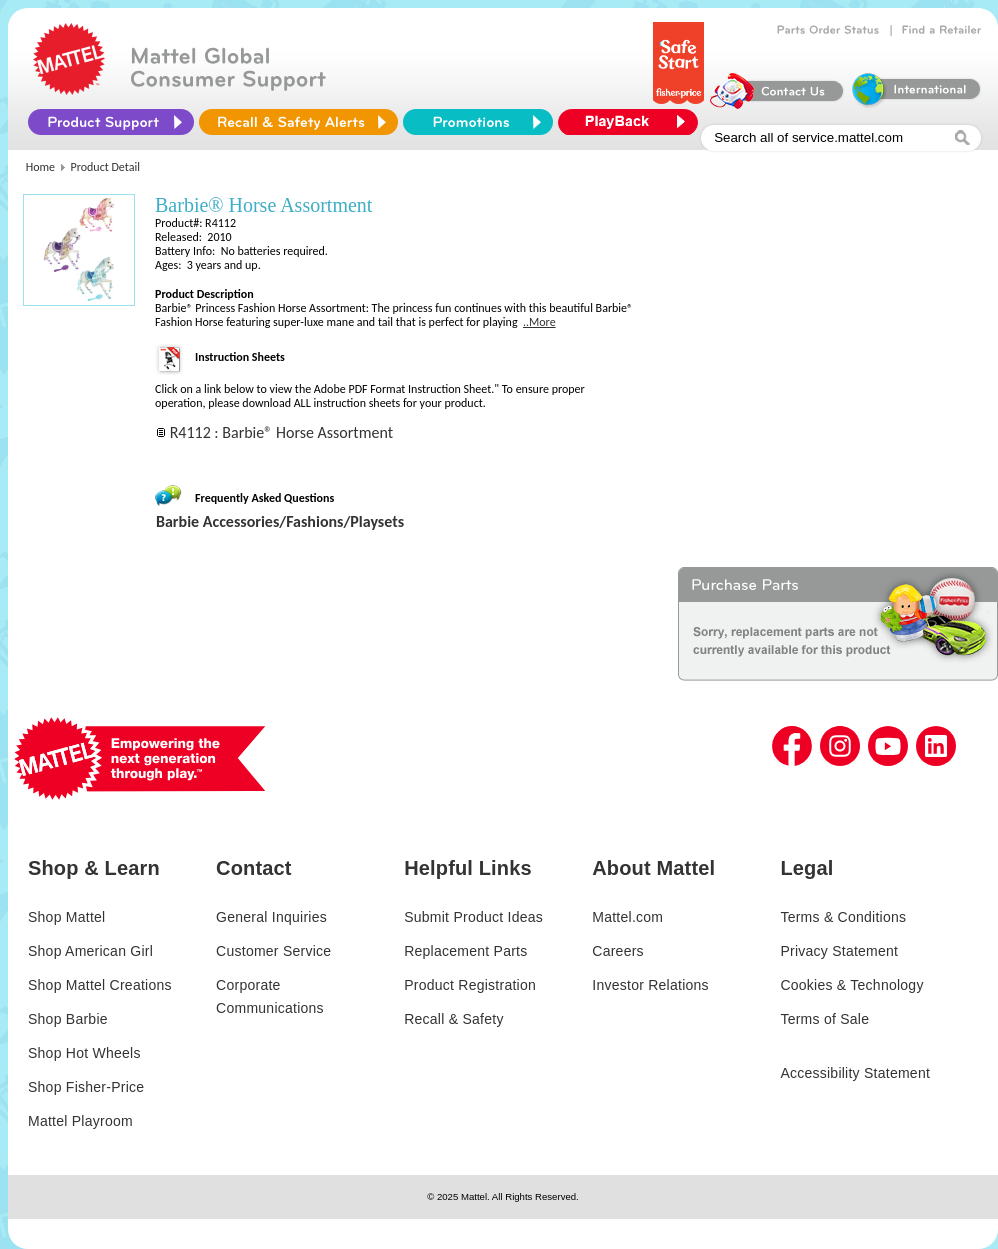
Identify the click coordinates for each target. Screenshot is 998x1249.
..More (539, 322)
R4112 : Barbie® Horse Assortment (281, 432)
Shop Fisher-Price (86, 1087)
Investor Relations (650, 985)
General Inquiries (271, 917)
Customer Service (273, 951)
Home (40, 167)
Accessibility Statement (855, 1073)
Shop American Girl (90, 951)
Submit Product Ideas (473, 917)
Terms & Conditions (843, 917)
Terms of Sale (824, 1019)
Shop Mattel (66, 917)
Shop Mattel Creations (100, 985)
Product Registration (470, 985)
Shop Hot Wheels (84, 1053)
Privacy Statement (839, 951)
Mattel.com (627, 917)
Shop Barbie (68, 1019)
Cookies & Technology (851, 985)
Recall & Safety (453, 1019)
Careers (618, 951)
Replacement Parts (465, 951)
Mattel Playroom (80, 1121)
